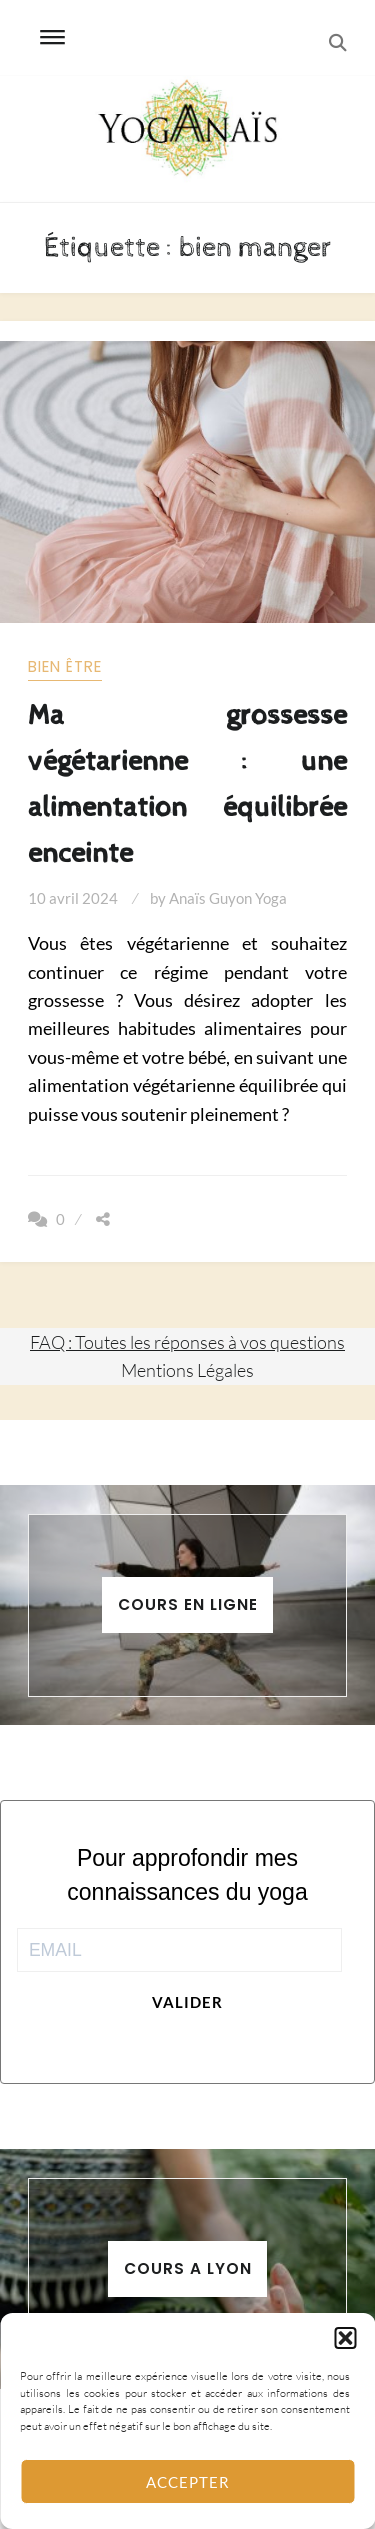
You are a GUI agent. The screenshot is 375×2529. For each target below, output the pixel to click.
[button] (345, 2338)
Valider (187, 2002)
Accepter (188, 2482)
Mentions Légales (187, 1370)
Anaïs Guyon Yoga (228, 898)
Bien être (65, 666)
